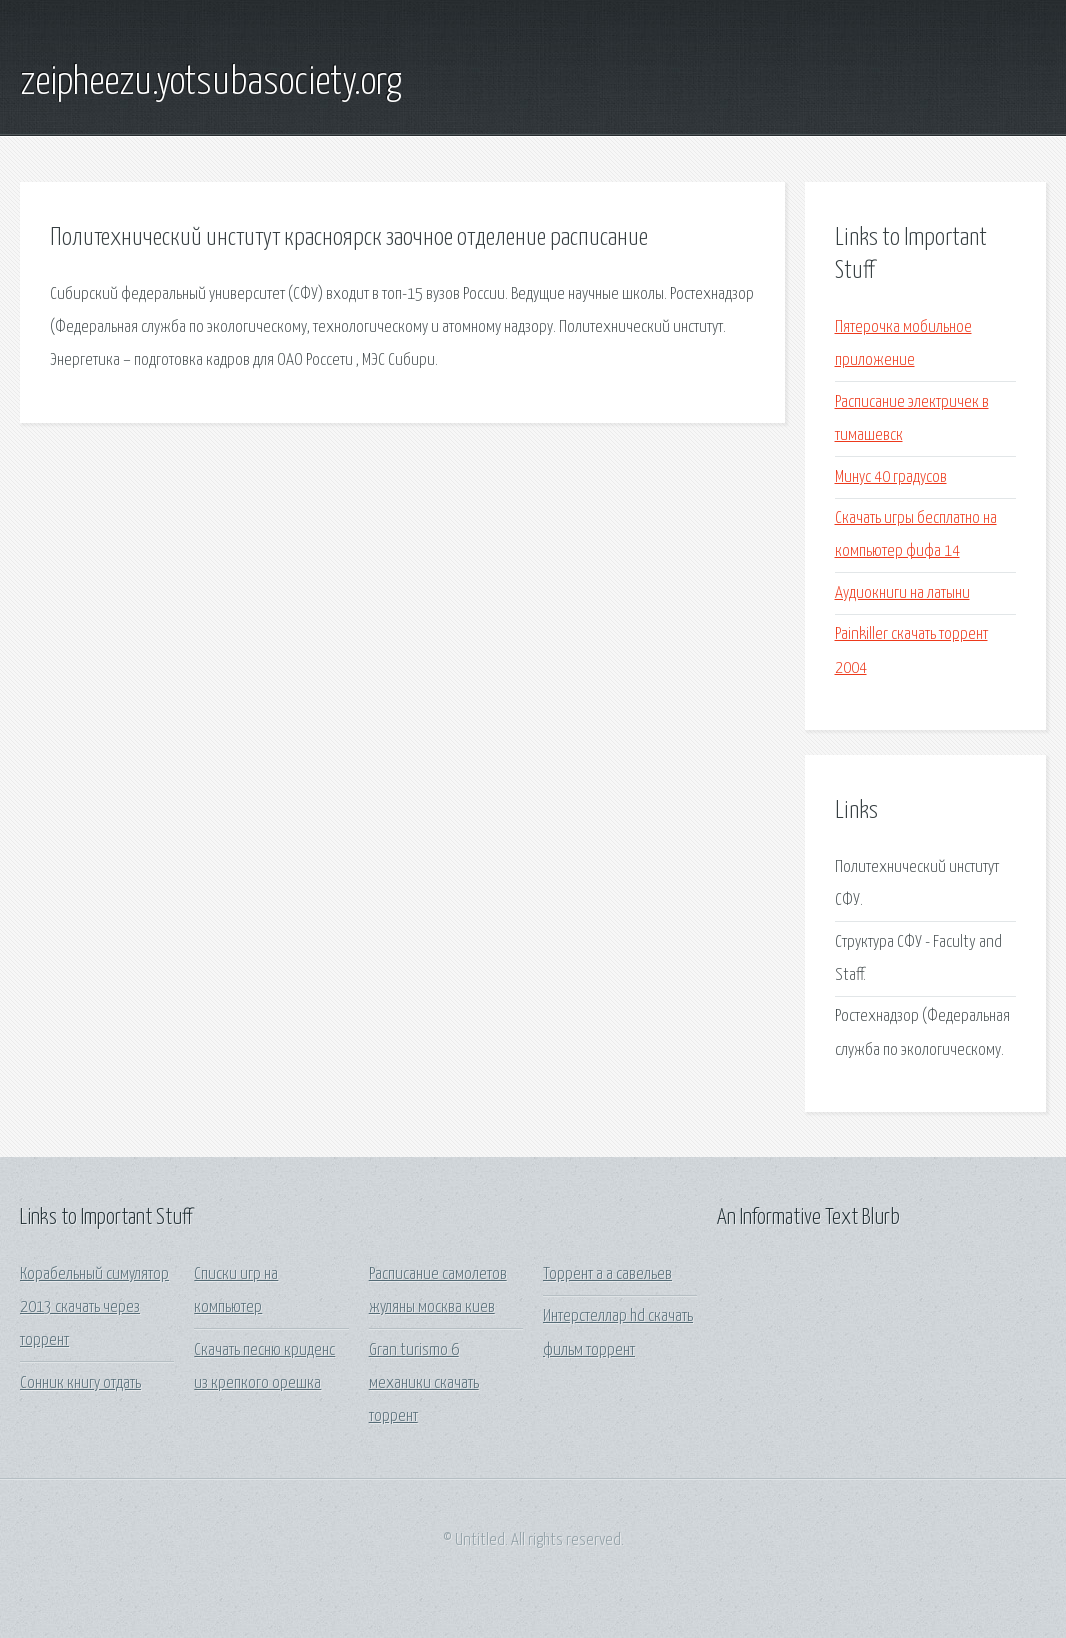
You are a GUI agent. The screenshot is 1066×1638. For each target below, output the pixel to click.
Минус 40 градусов (891, 477)
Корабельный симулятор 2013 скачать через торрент (94, 1308)
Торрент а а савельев (607, 1274)
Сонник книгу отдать (80, 1383)
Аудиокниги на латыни (902, 593)
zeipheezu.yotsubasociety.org (211, 83)
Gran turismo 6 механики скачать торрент (424, 1384)
